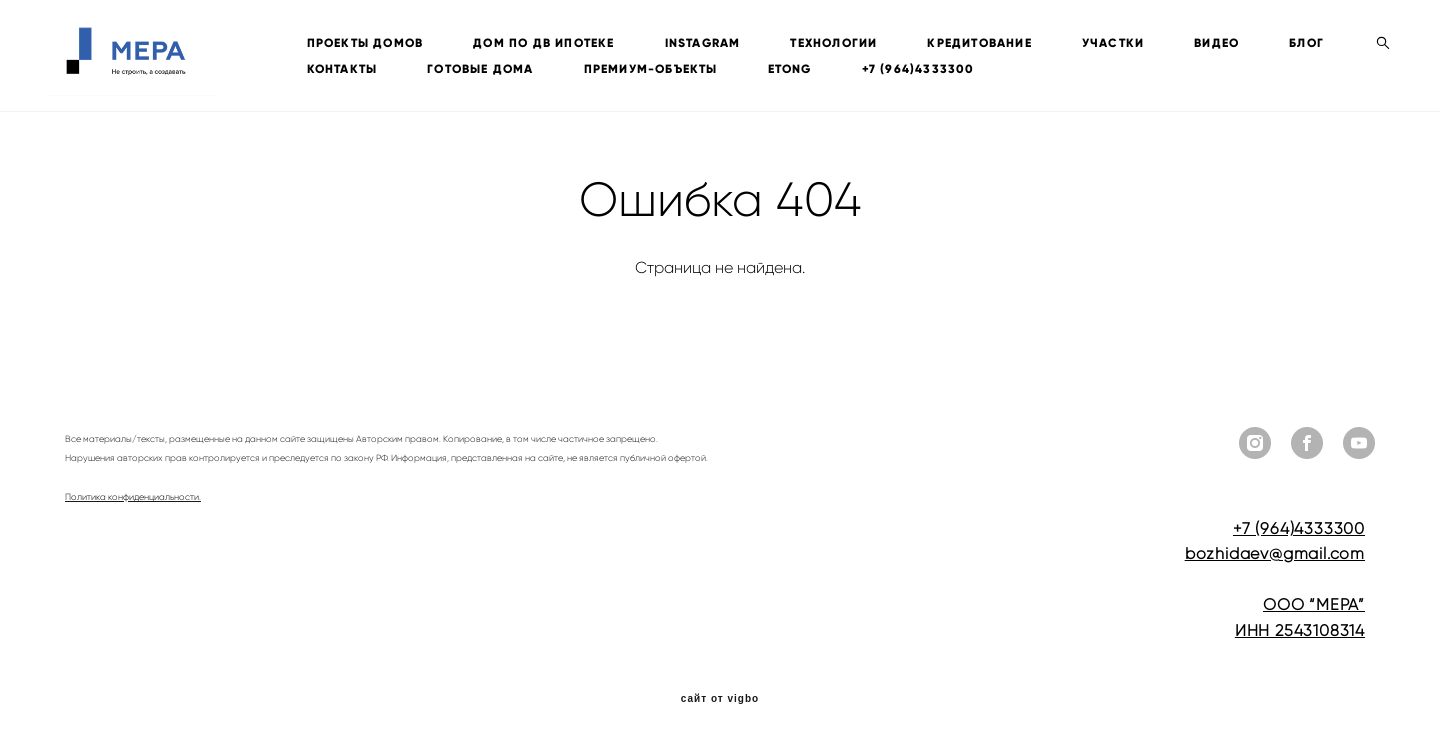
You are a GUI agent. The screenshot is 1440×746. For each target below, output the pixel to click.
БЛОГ (342, 69)
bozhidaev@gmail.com (1275, 553)
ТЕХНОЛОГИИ (852, 43)
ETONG (893, 69)
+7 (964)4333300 (1021, 69)
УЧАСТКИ (1131, 43)
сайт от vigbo (720, 699)
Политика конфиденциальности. (133, 497)
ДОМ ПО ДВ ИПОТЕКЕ (562, 43)
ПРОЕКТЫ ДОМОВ (383, 43)
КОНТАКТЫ (445, 69)
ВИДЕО (1235, 43)
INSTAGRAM (721, 43)
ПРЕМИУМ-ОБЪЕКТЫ (754, 69)
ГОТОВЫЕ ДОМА (583, 69)
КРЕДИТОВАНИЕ (998, 43)
